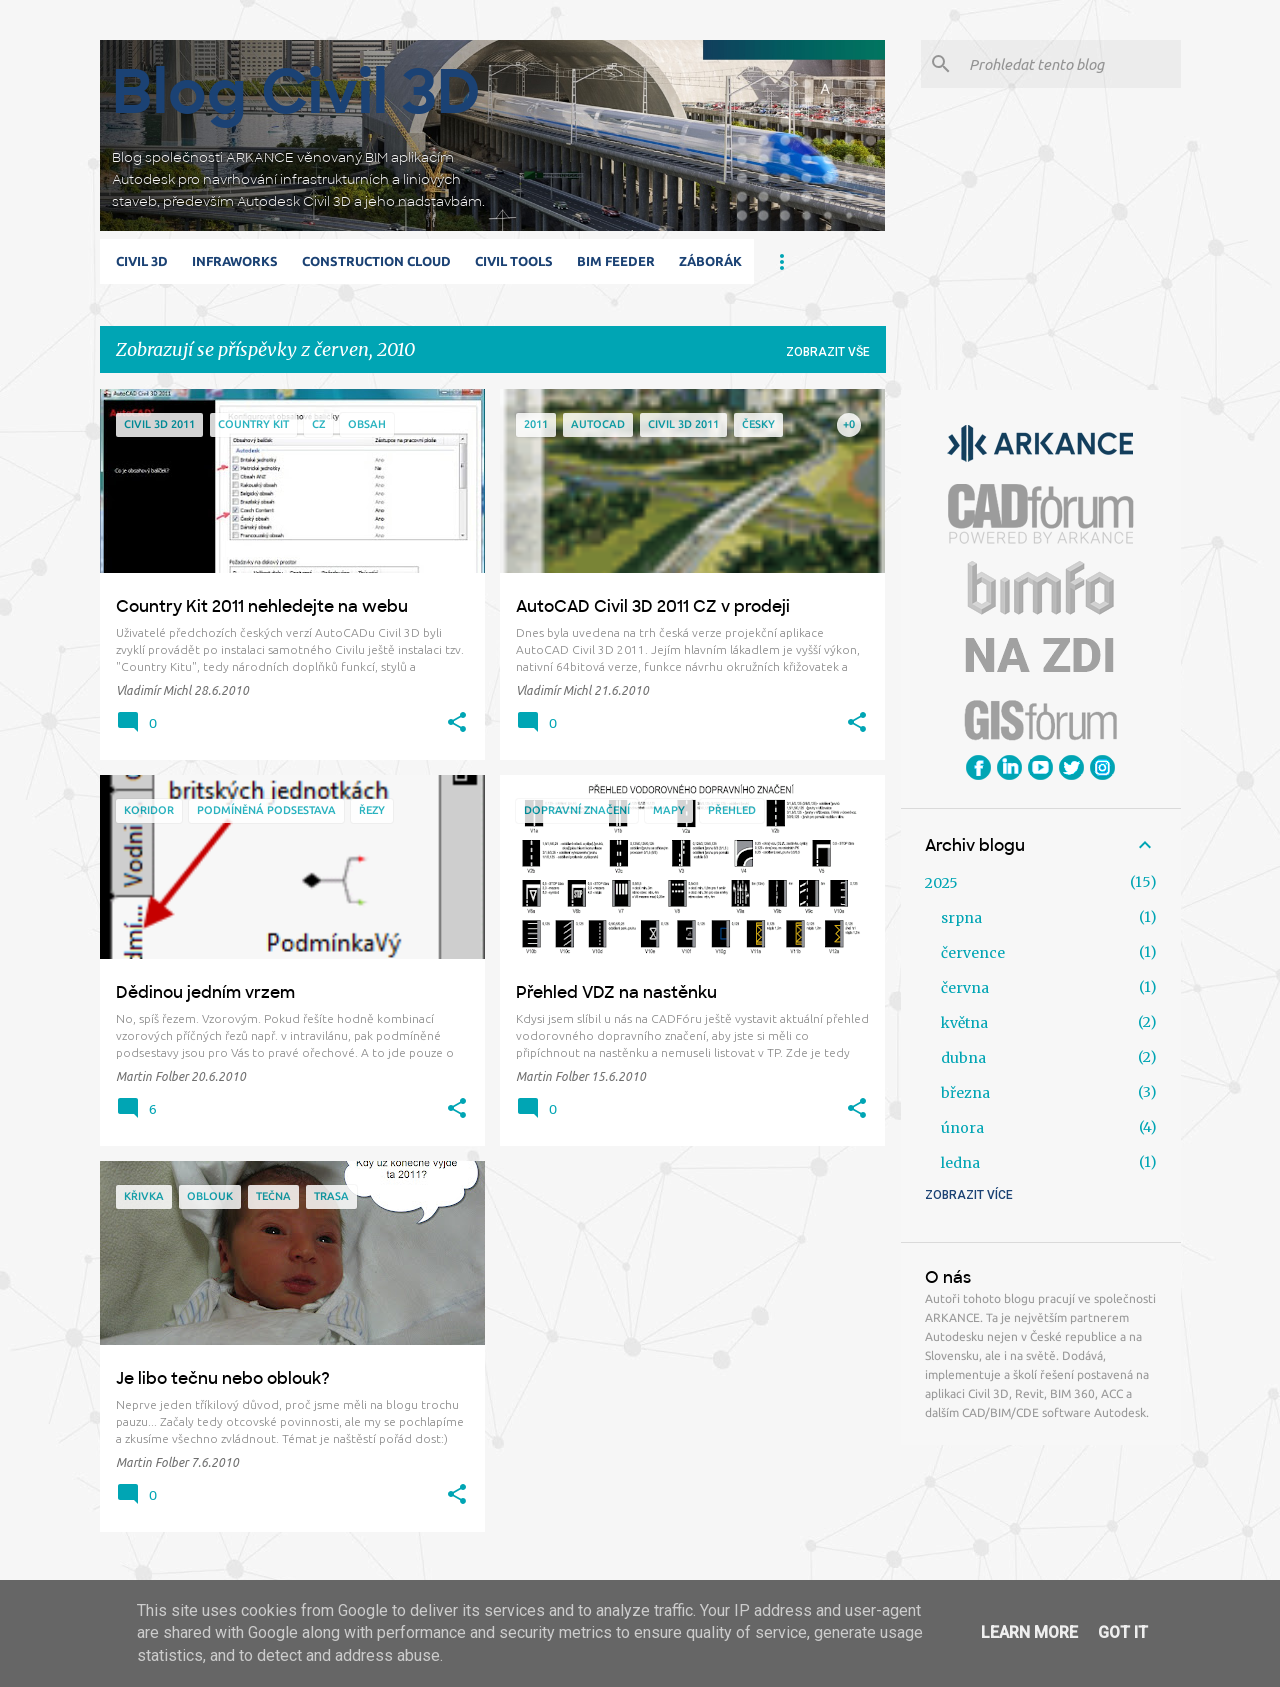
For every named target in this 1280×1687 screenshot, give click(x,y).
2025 (941, 883)
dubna (963, 1058)
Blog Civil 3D (296, 91)
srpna (961, 918)
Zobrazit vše (828, 352)
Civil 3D (142, 261)
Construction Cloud (376, 261)
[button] (457, 723)
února (962, 1128)
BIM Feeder (616, 261)
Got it (1123, 1632)
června (965, 988)
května (964, 1023)
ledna (960, 1163)
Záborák (710, 261)
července (973, 953)
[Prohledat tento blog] (1071, 64)
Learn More (1029, 1632)
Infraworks (235, 261)
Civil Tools (514, 261)
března (965, 1093)
